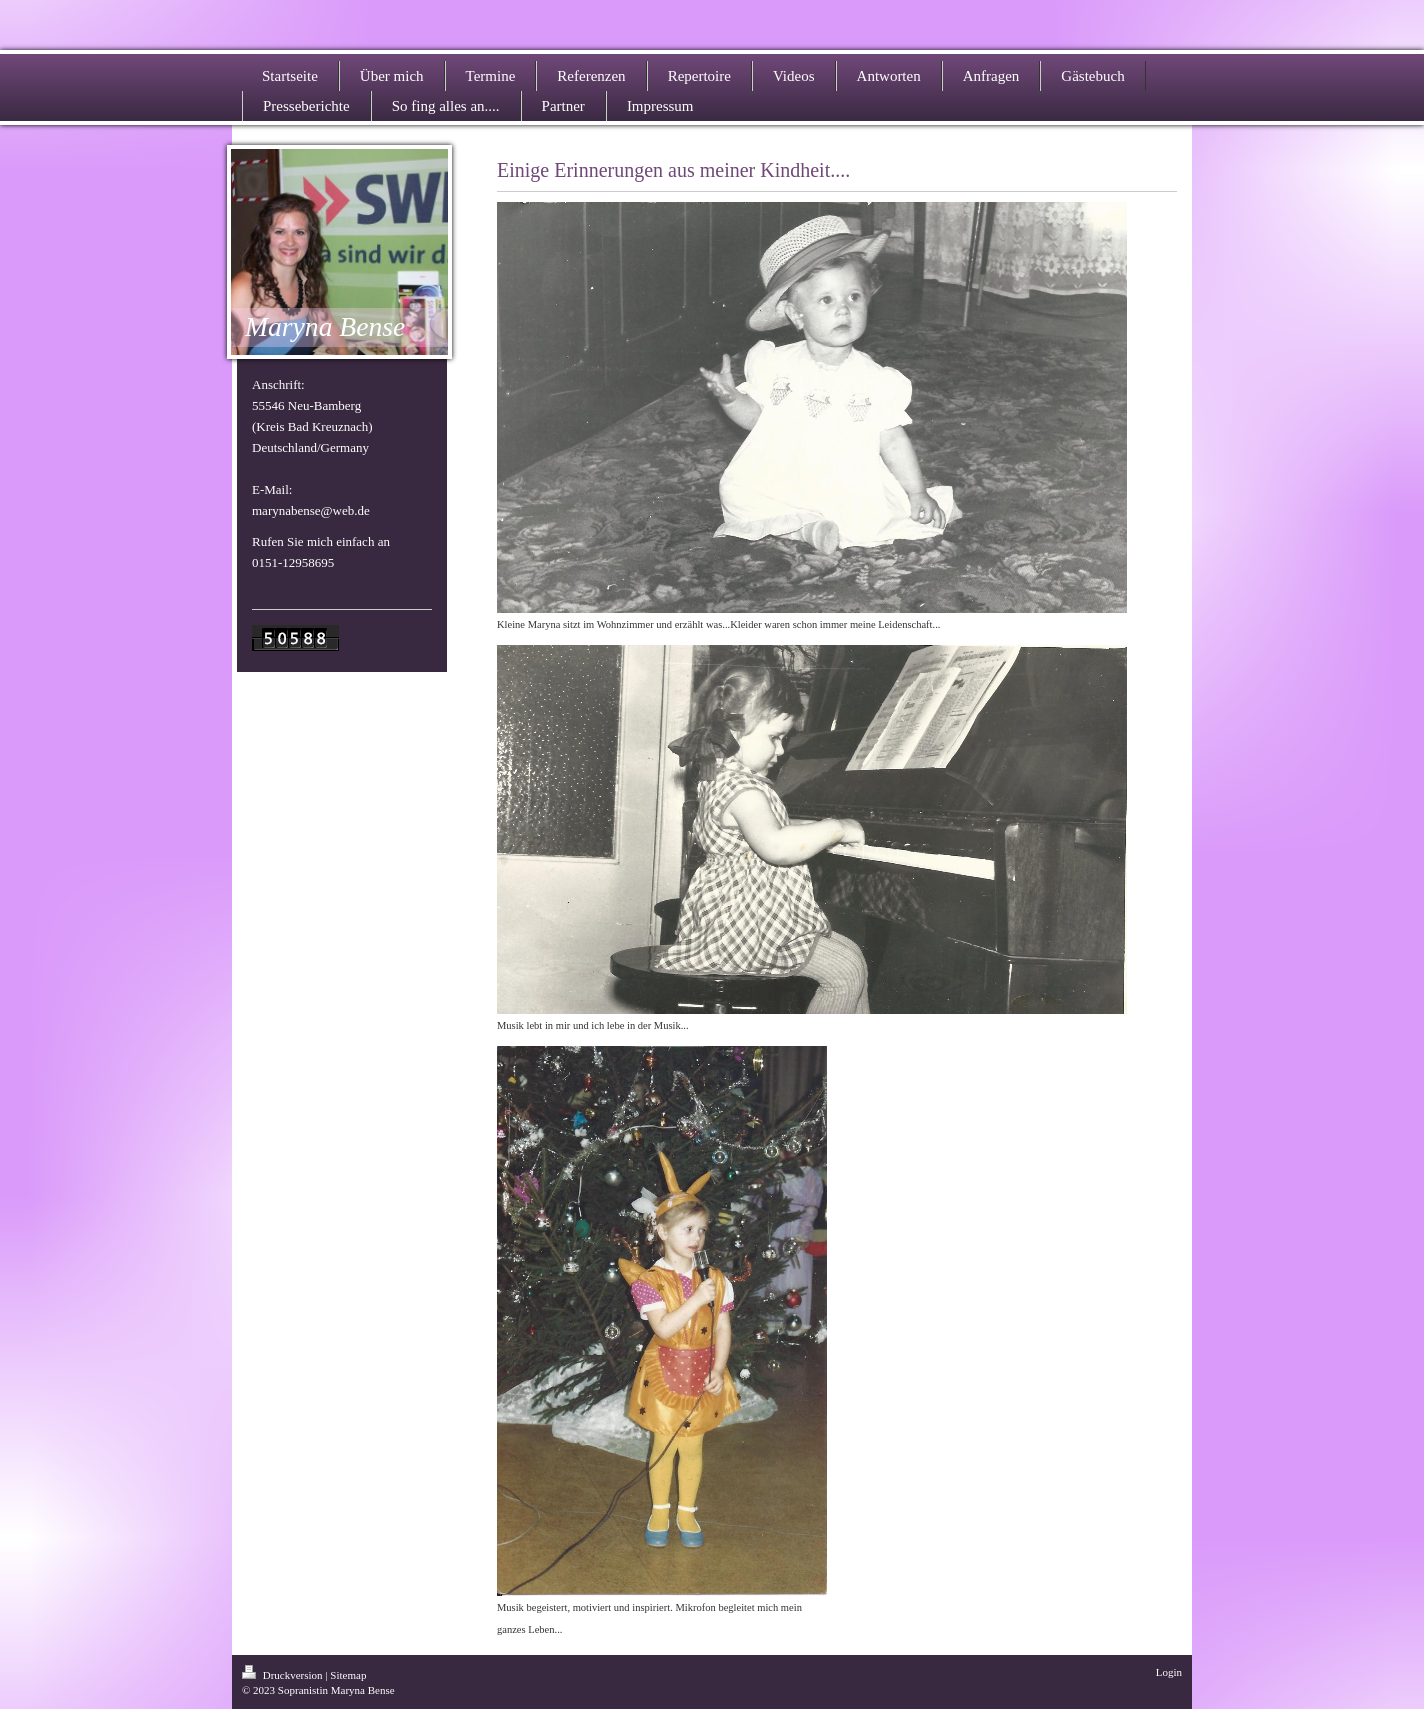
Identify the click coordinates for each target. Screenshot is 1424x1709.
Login (1169, 1672)
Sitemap (348, 1675)
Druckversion (283, 1675)
